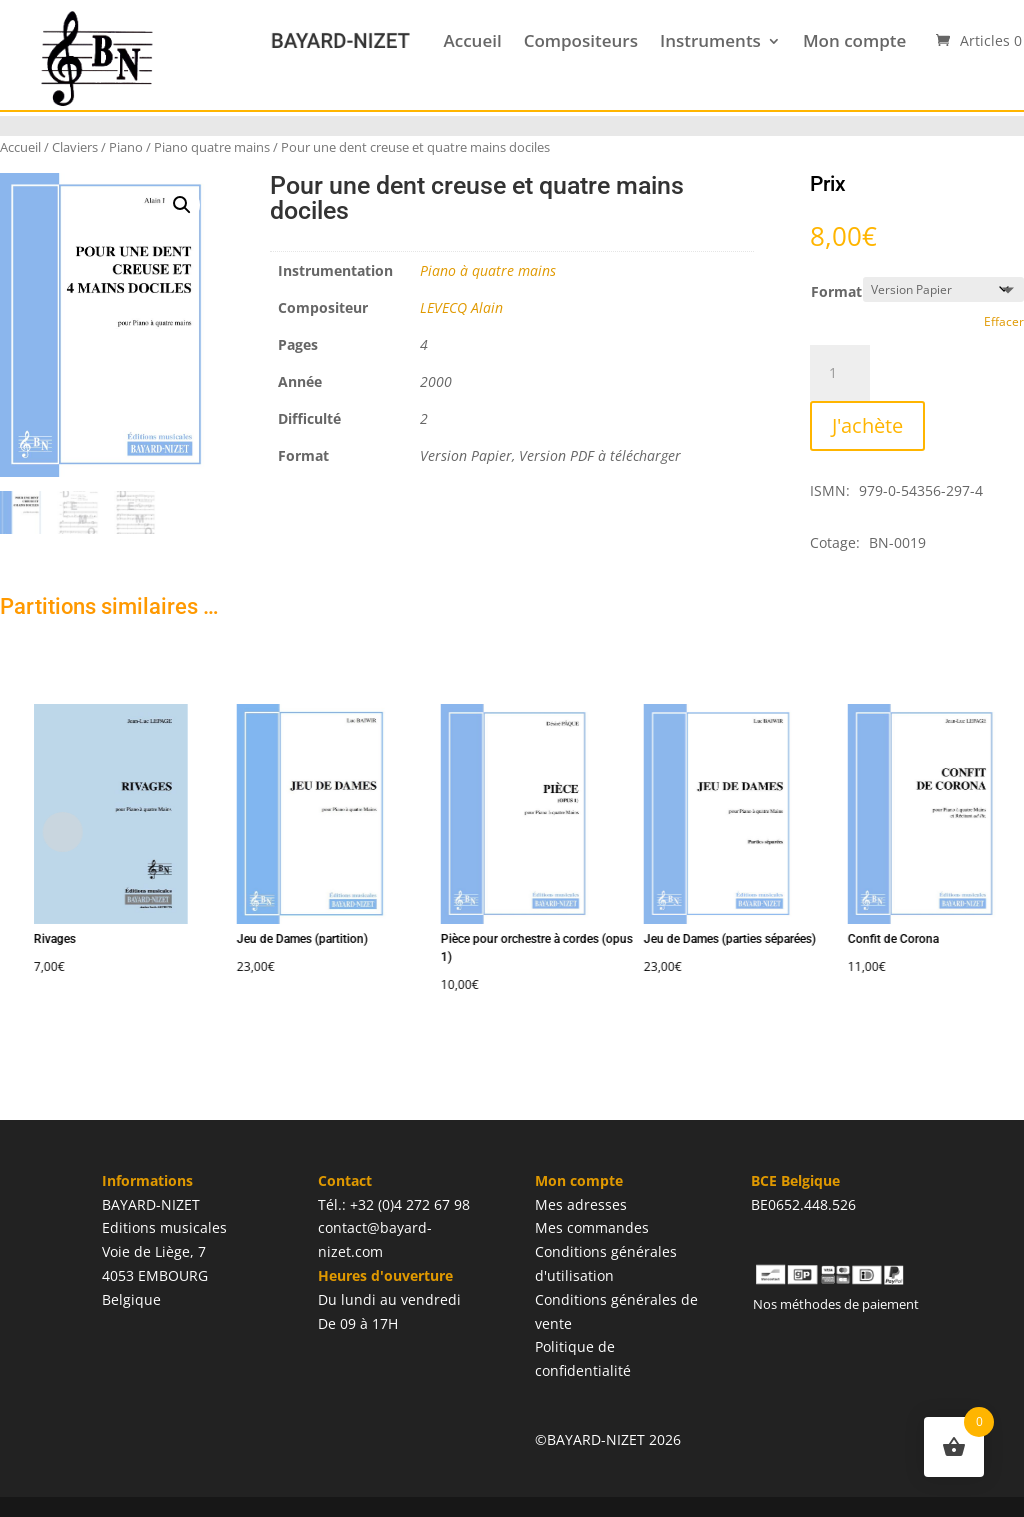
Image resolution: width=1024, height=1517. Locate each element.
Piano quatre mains (212, 147)
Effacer (1004, 321)
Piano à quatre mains (488, 270)
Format (836, 291)
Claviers (75, 147)
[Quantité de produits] (840, 373)
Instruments (710, 40)
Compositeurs (581, 40)
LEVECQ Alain (461, 307)
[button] (182, 205)
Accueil (472, 40)
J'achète (867, 425)
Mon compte (854, 40)
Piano (126, 147)
